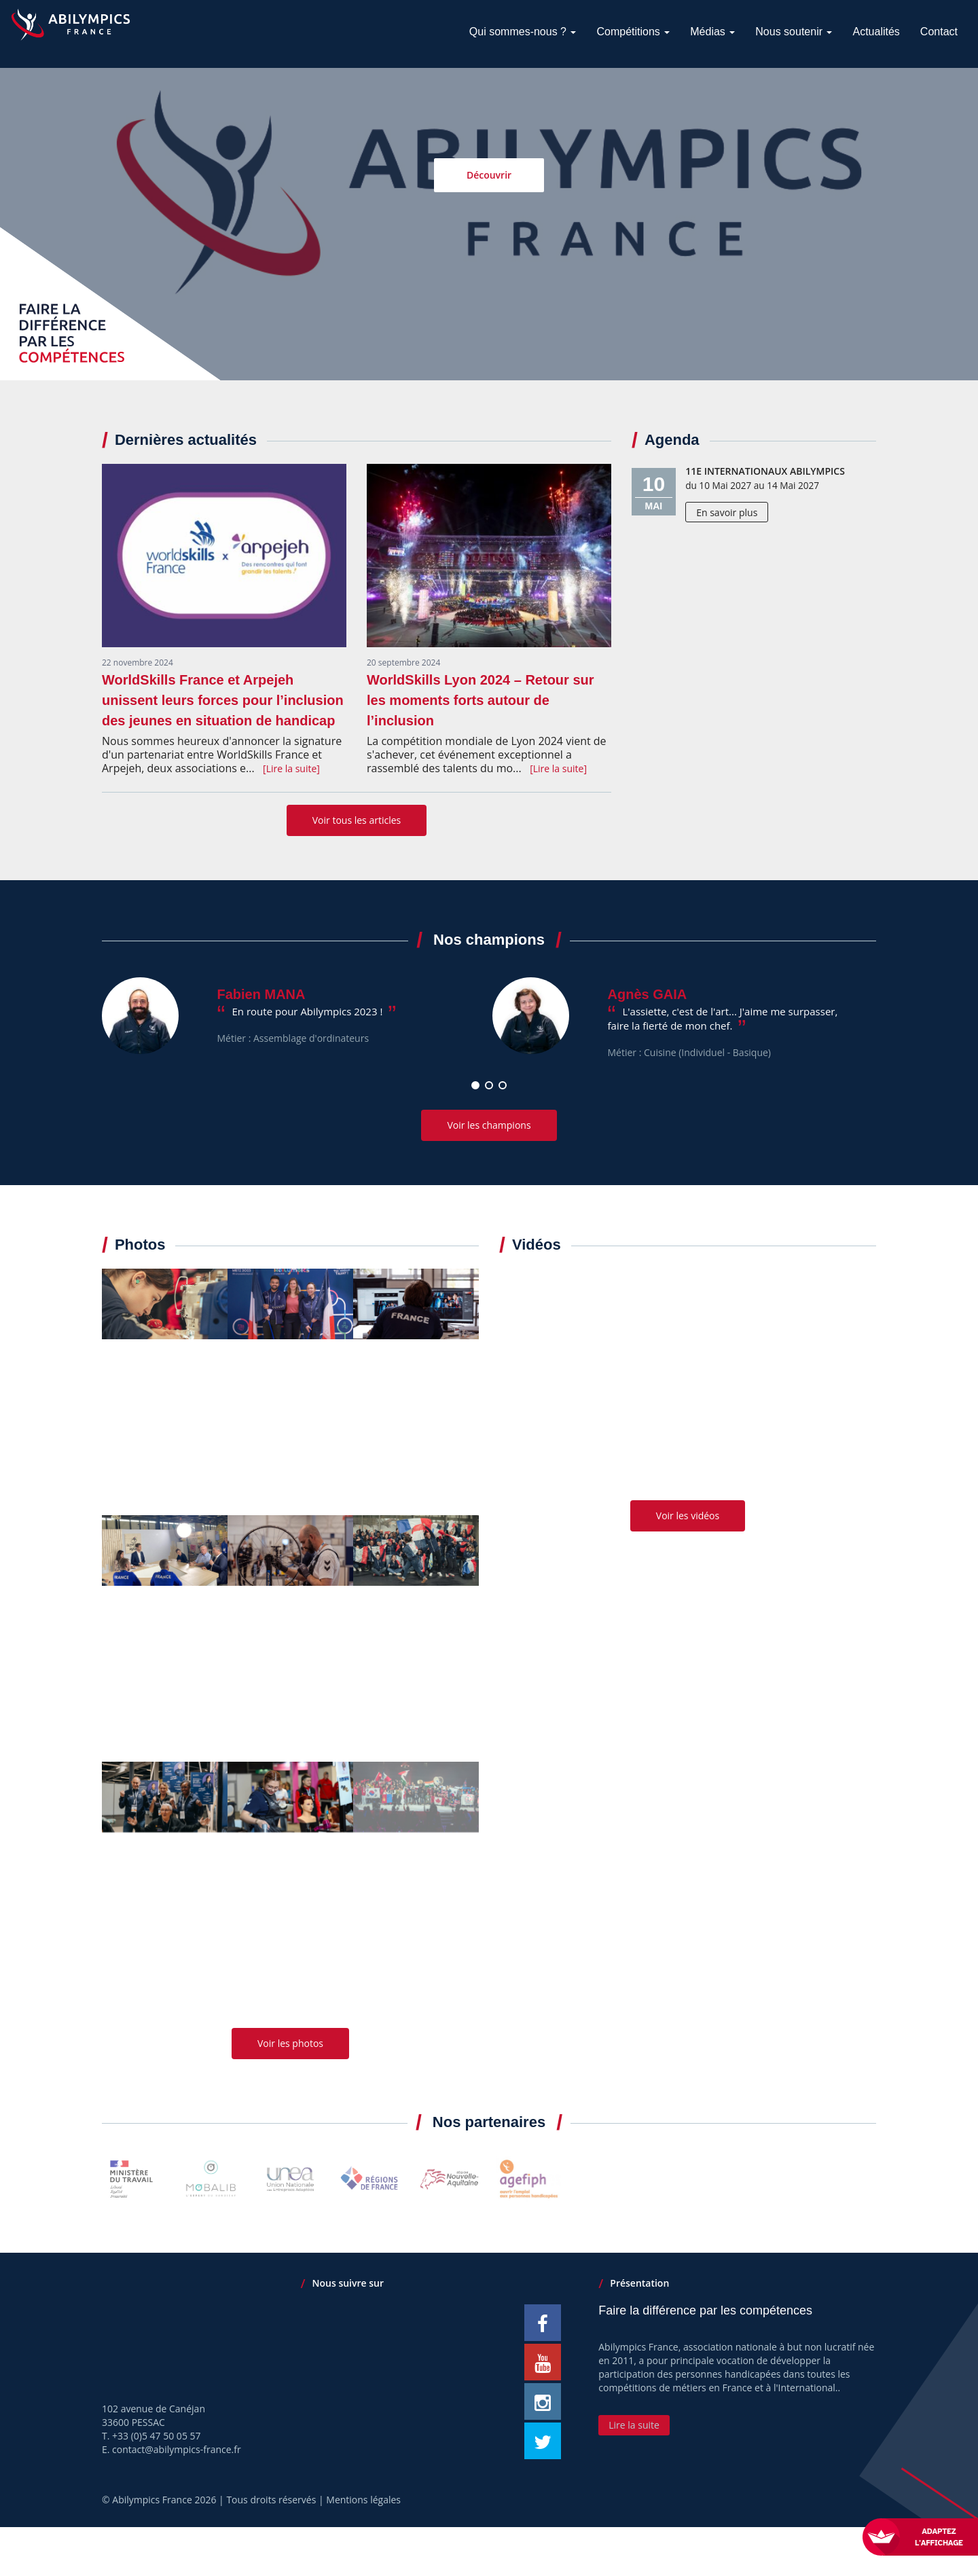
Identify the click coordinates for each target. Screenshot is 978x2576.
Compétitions (633, 31)
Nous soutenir (793, 31)
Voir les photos (290, 2043)
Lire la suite (634, 2424)
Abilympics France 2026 (164, 2499)
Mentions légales (363, 2499)
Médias (712, 31)
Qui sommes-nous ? (523, 31)
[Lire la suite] (291, 768)
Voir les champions (488, 1125)
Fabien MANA (261, 994)
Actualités (875, 31)
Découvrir (489, 176)
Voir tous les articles (356, 820)
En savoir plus (726, 512)
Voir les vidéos (687, 1515)
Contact (939, 31)
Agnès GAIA (647, 994)
